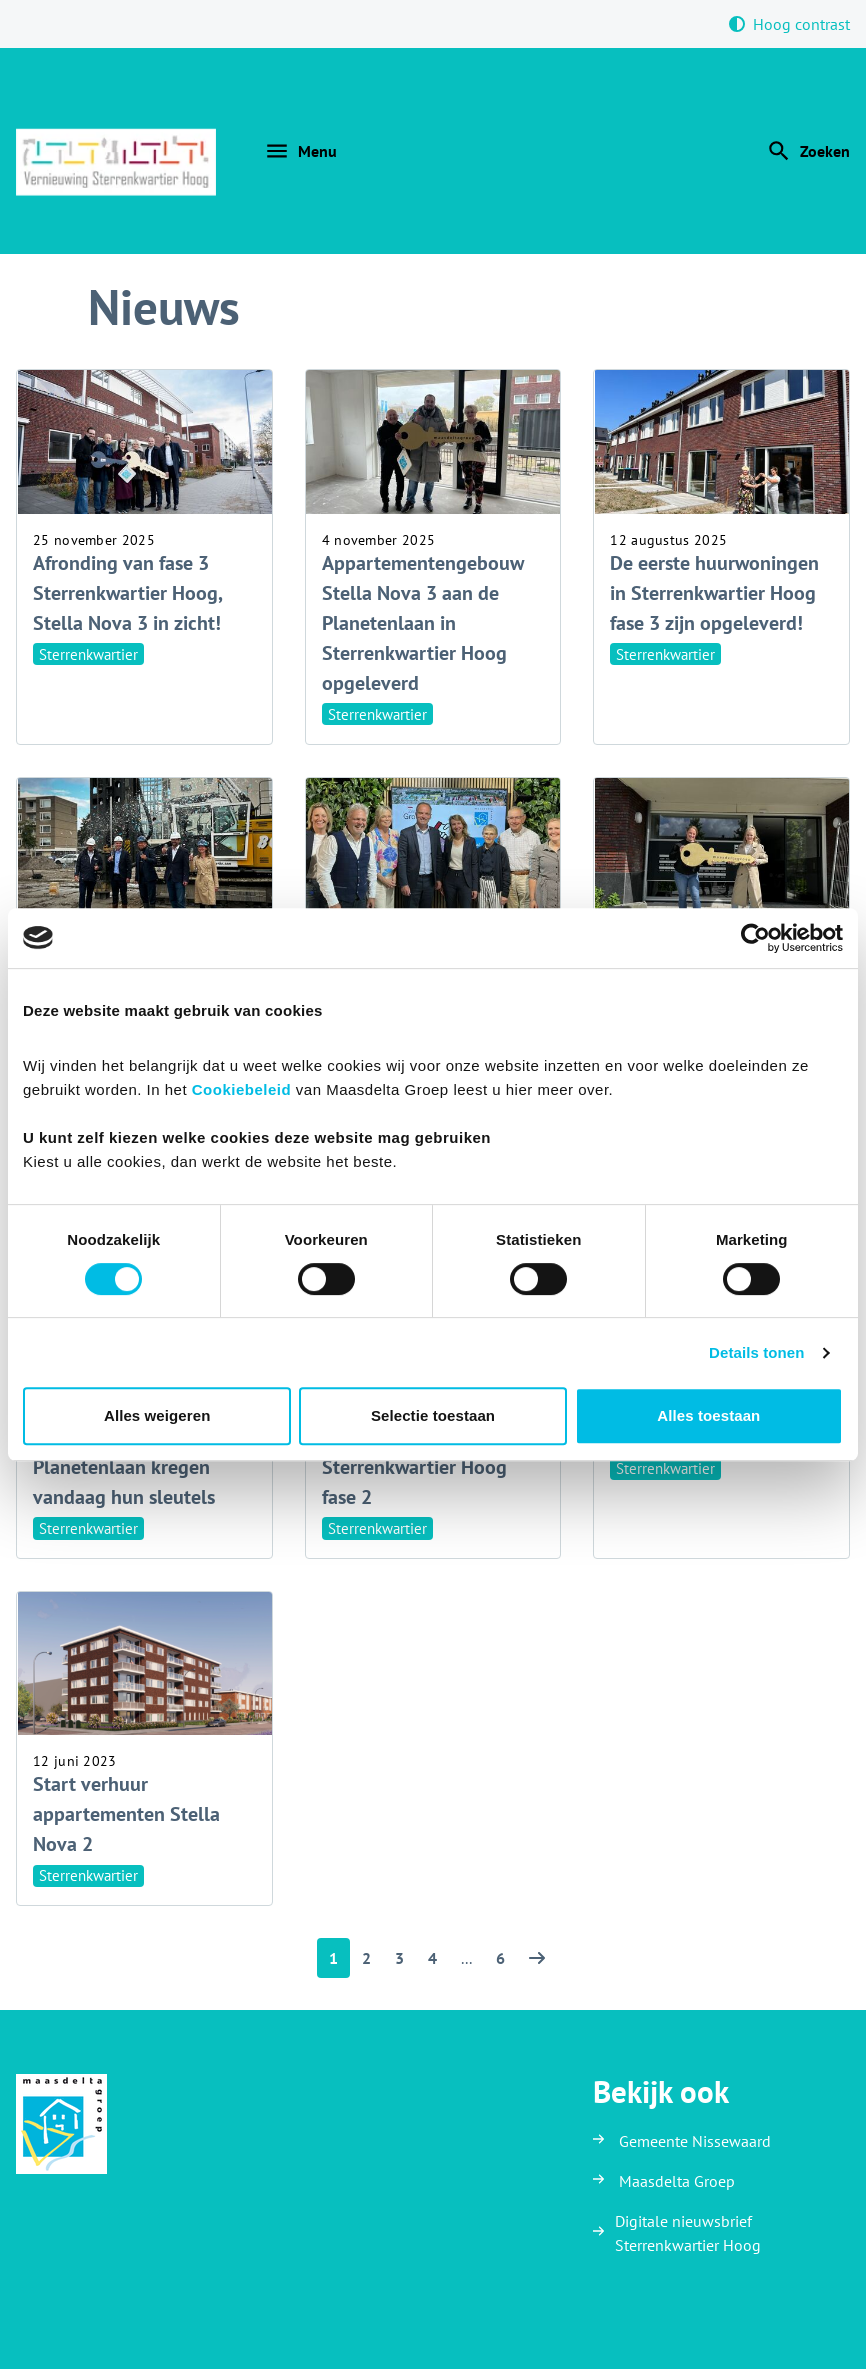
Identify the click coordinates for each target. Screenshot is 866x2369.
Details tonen (756, 1352)
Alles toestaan (708, 1415)
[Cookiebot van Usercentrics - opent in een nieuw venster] (755, 938)
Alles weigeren (157, 1415)
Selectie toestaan (433, 1415)
